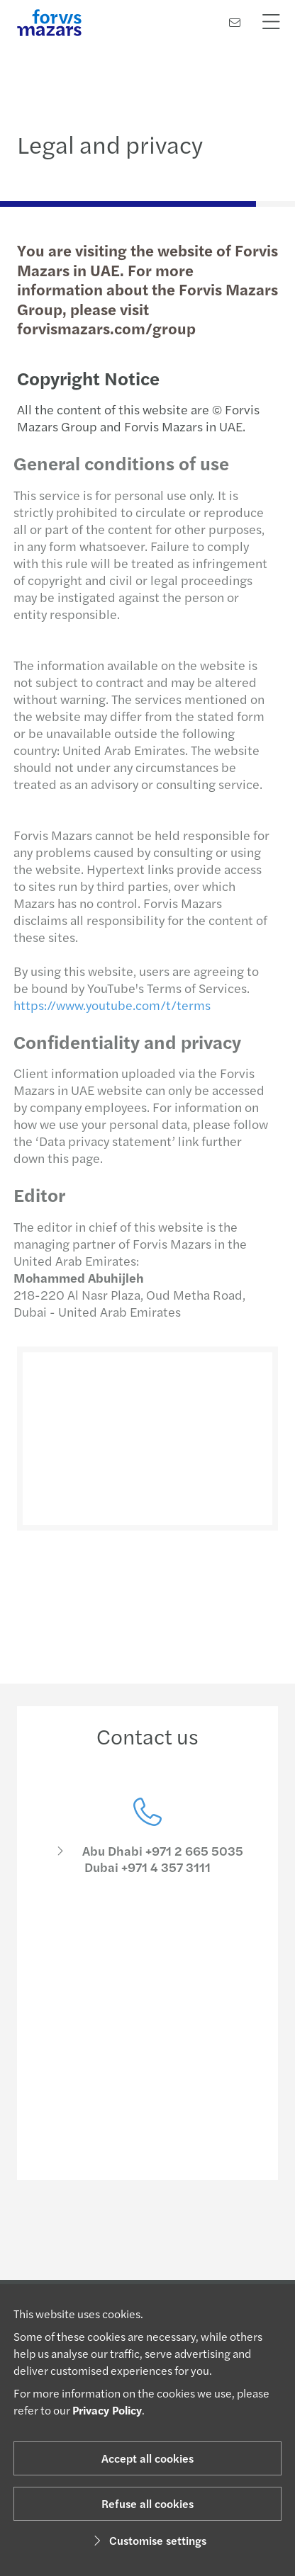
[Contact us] (234, 22)
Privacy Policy (107, 2410)
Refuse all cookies (147, 2503)
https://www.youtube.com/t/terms (107, 1005)
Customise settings (147, 2540)
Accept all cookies (147, 2458)
